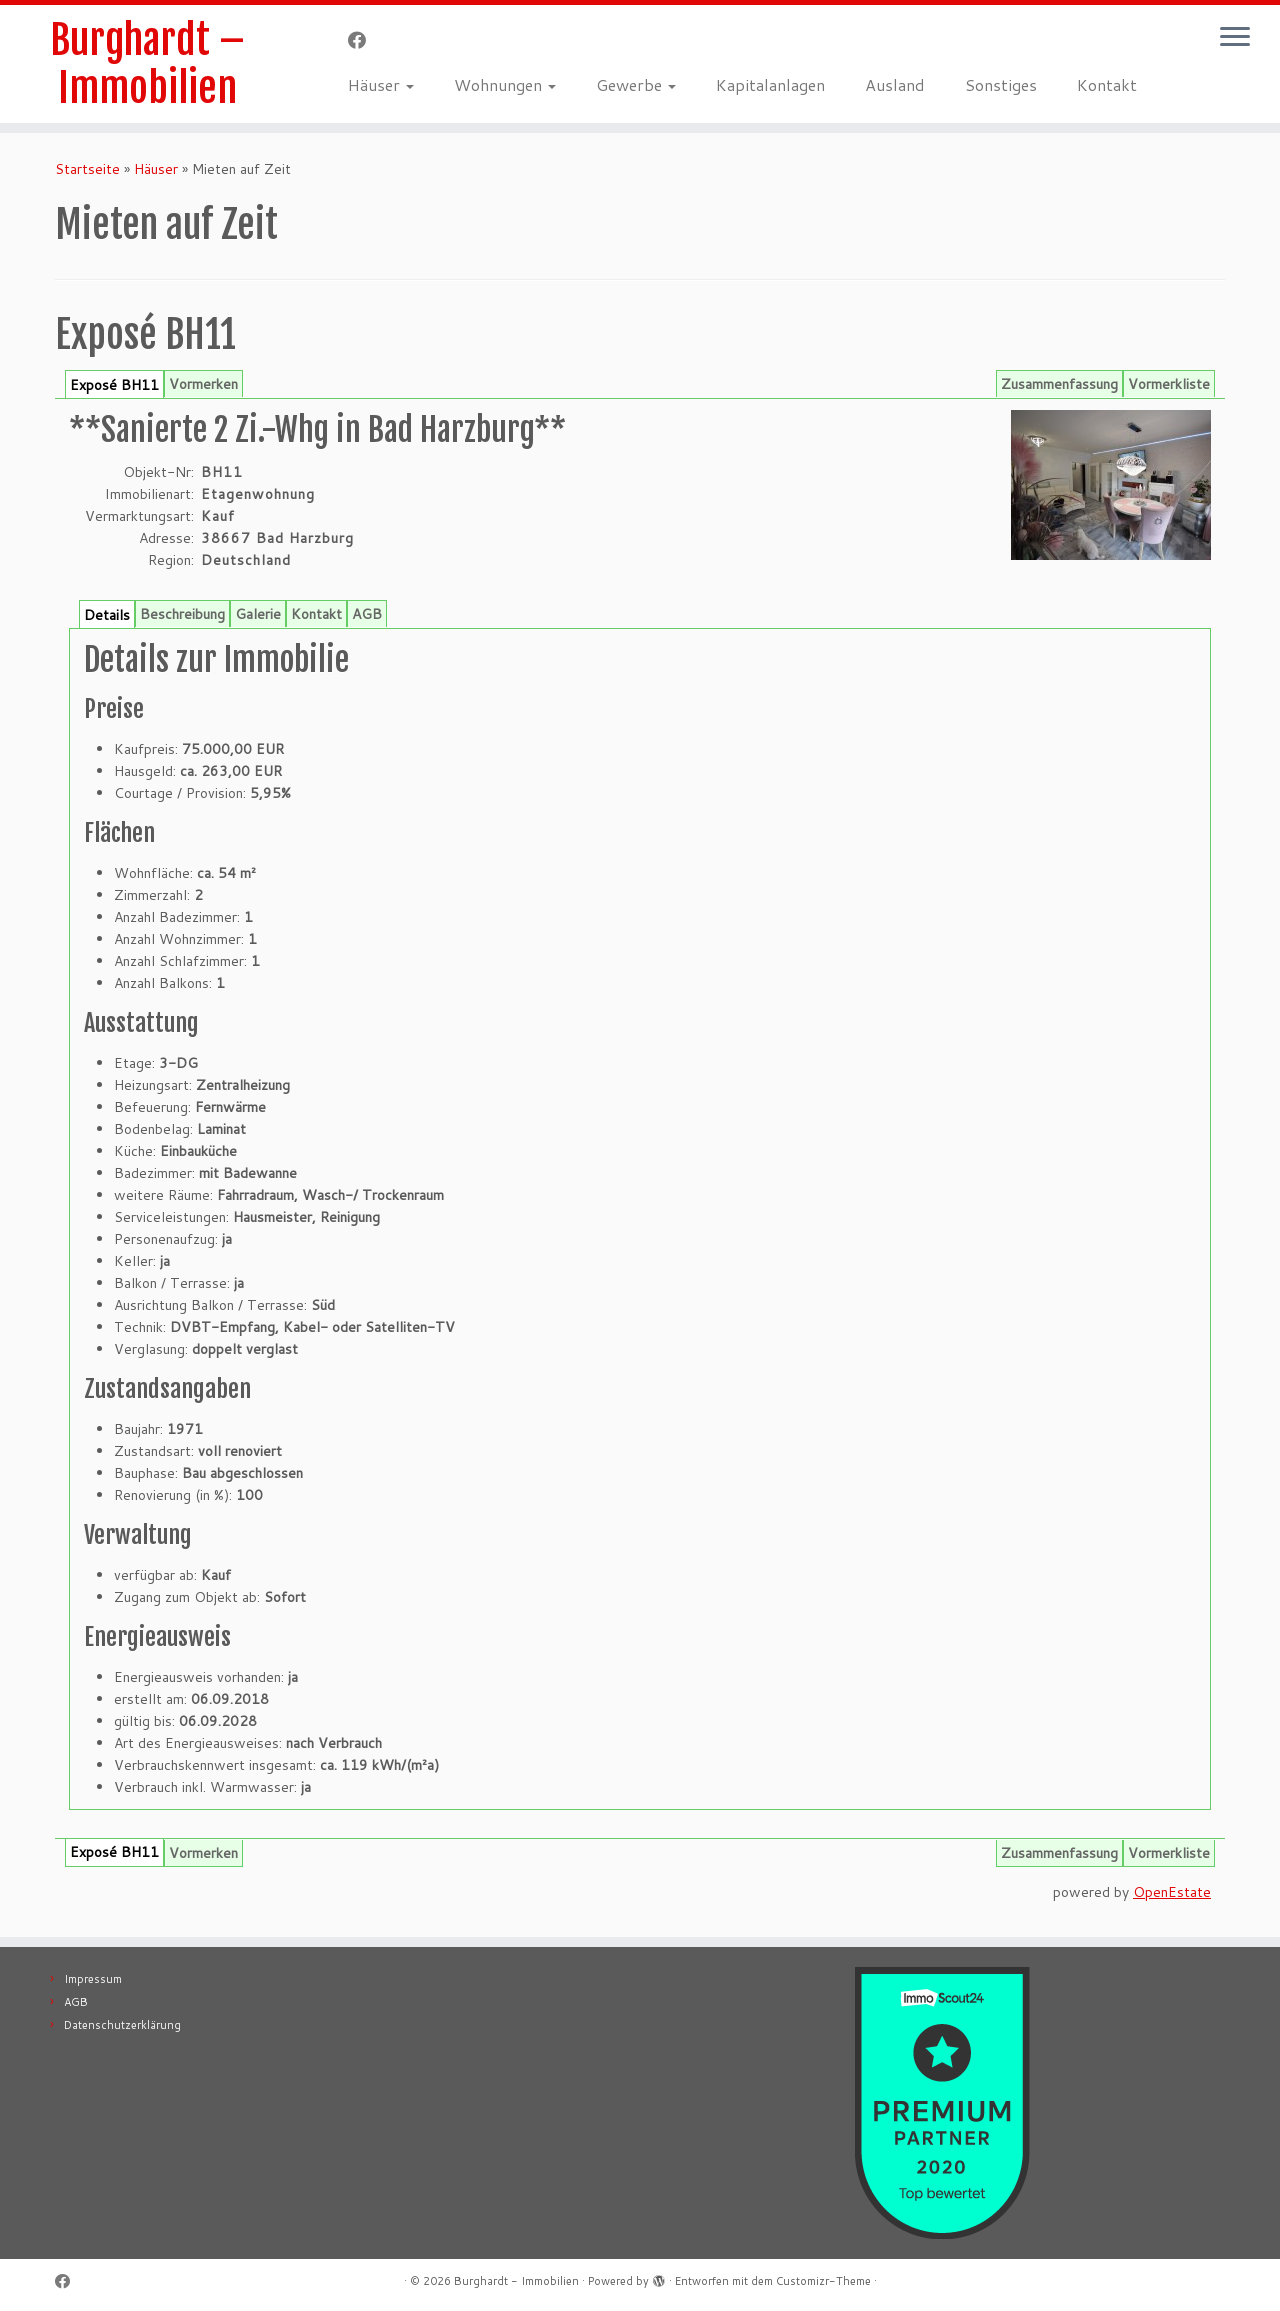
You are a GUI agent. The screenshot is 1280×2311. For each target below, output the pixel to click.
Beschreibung (182, 614)
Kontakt (1107, 84)
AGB (367, 614)
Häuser (381, 84)
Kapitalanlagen (770, 84)
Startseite (87, 169)
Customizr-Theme (823, 2281)
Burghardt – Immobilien (147, 64)
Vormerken (203, 384)
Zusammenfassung (1059, 384)
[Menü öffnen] (1235, 38)
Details (107, 615)
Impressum (93, 1979)
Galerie (258, 614)
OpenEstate (1172, 1892)
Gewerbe (636, 84)
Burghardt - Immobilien (516, 2281)
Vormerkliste (1169, 384)
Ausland (895, 84)
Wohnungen (505, 84)
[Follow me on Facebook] (363, 40)
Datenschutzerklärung (122, 2025)
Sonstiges (1001, 84)
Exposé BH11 (114, 385)
